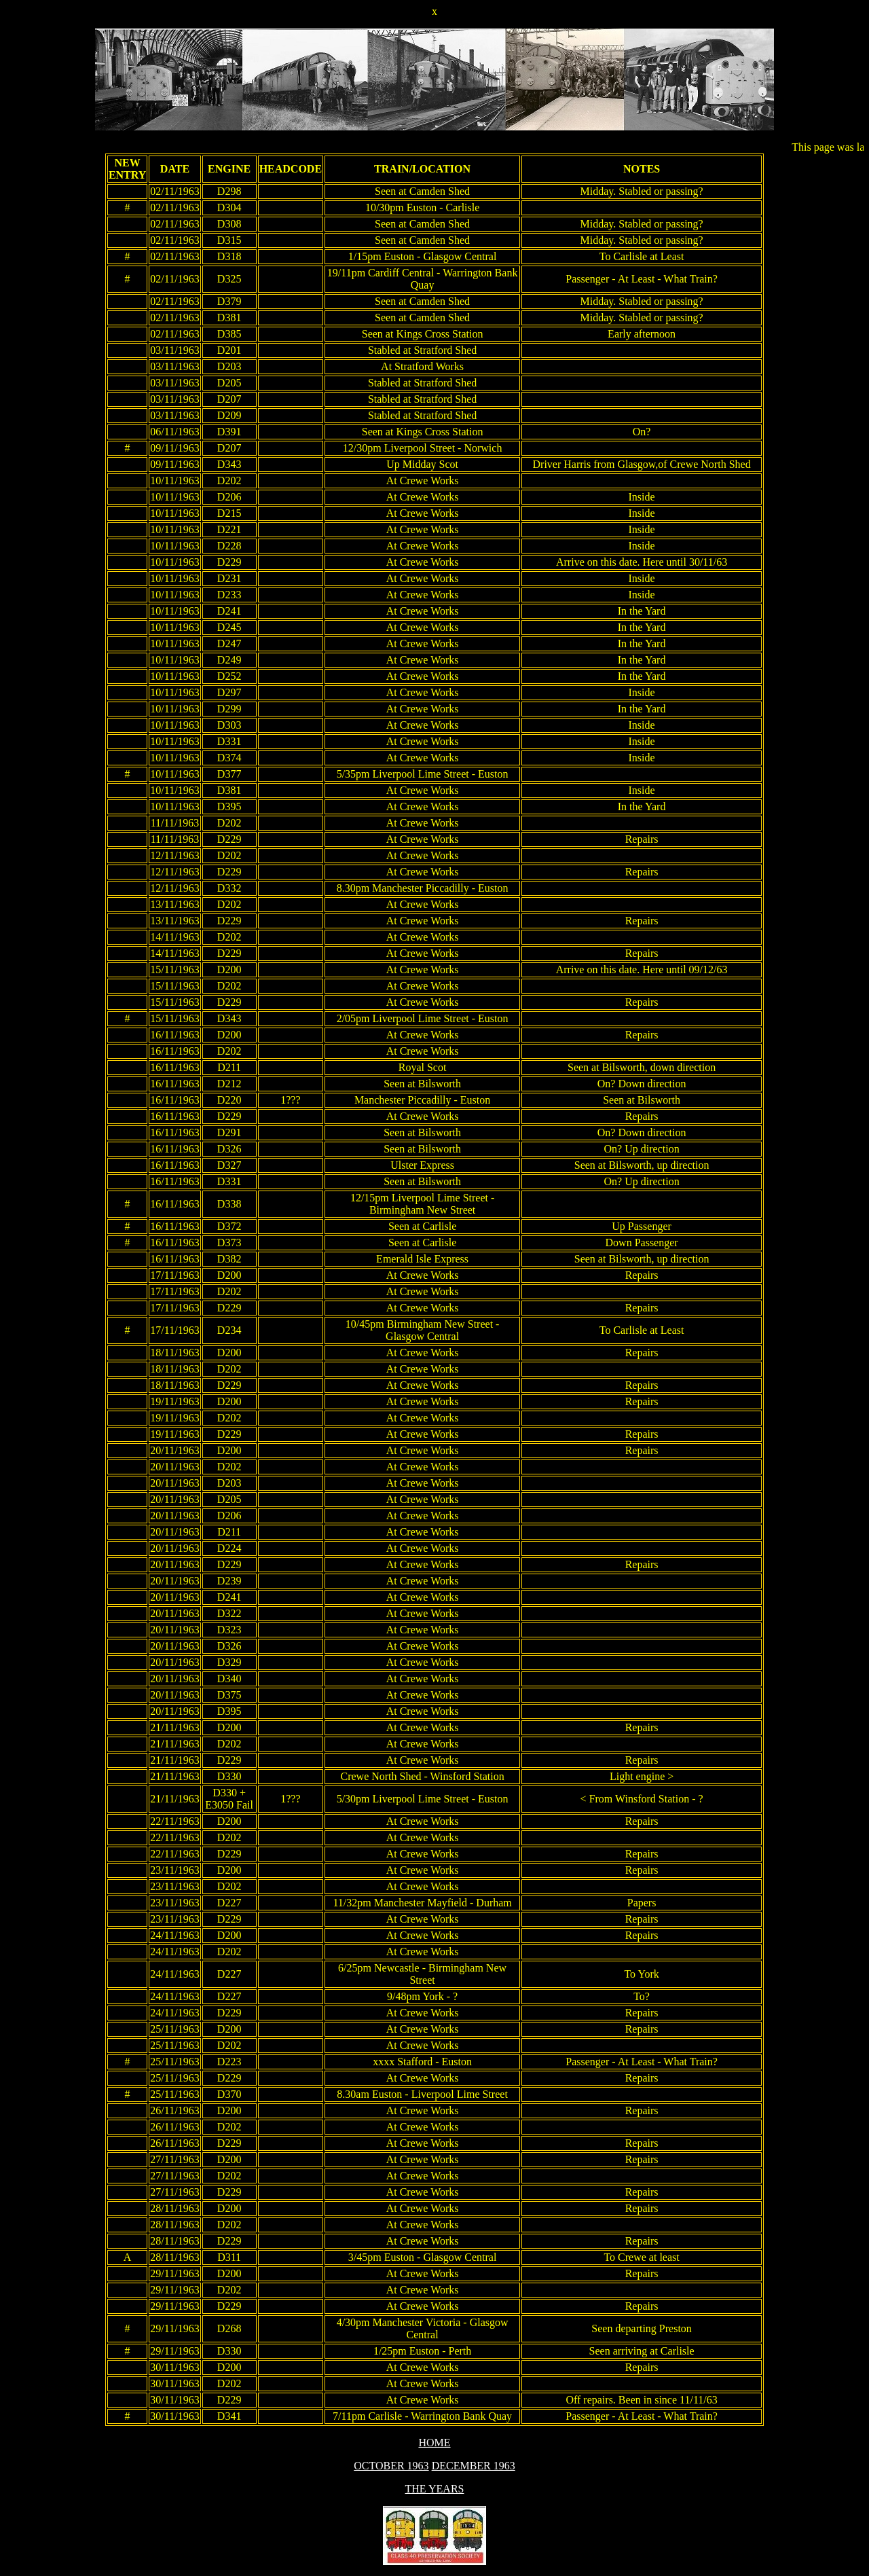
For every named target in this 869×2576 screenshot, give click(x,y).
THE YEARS (434, 2489)
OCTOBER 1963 (391, 2465)
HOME (434, 2442)
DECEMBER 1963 (473, 2465)
